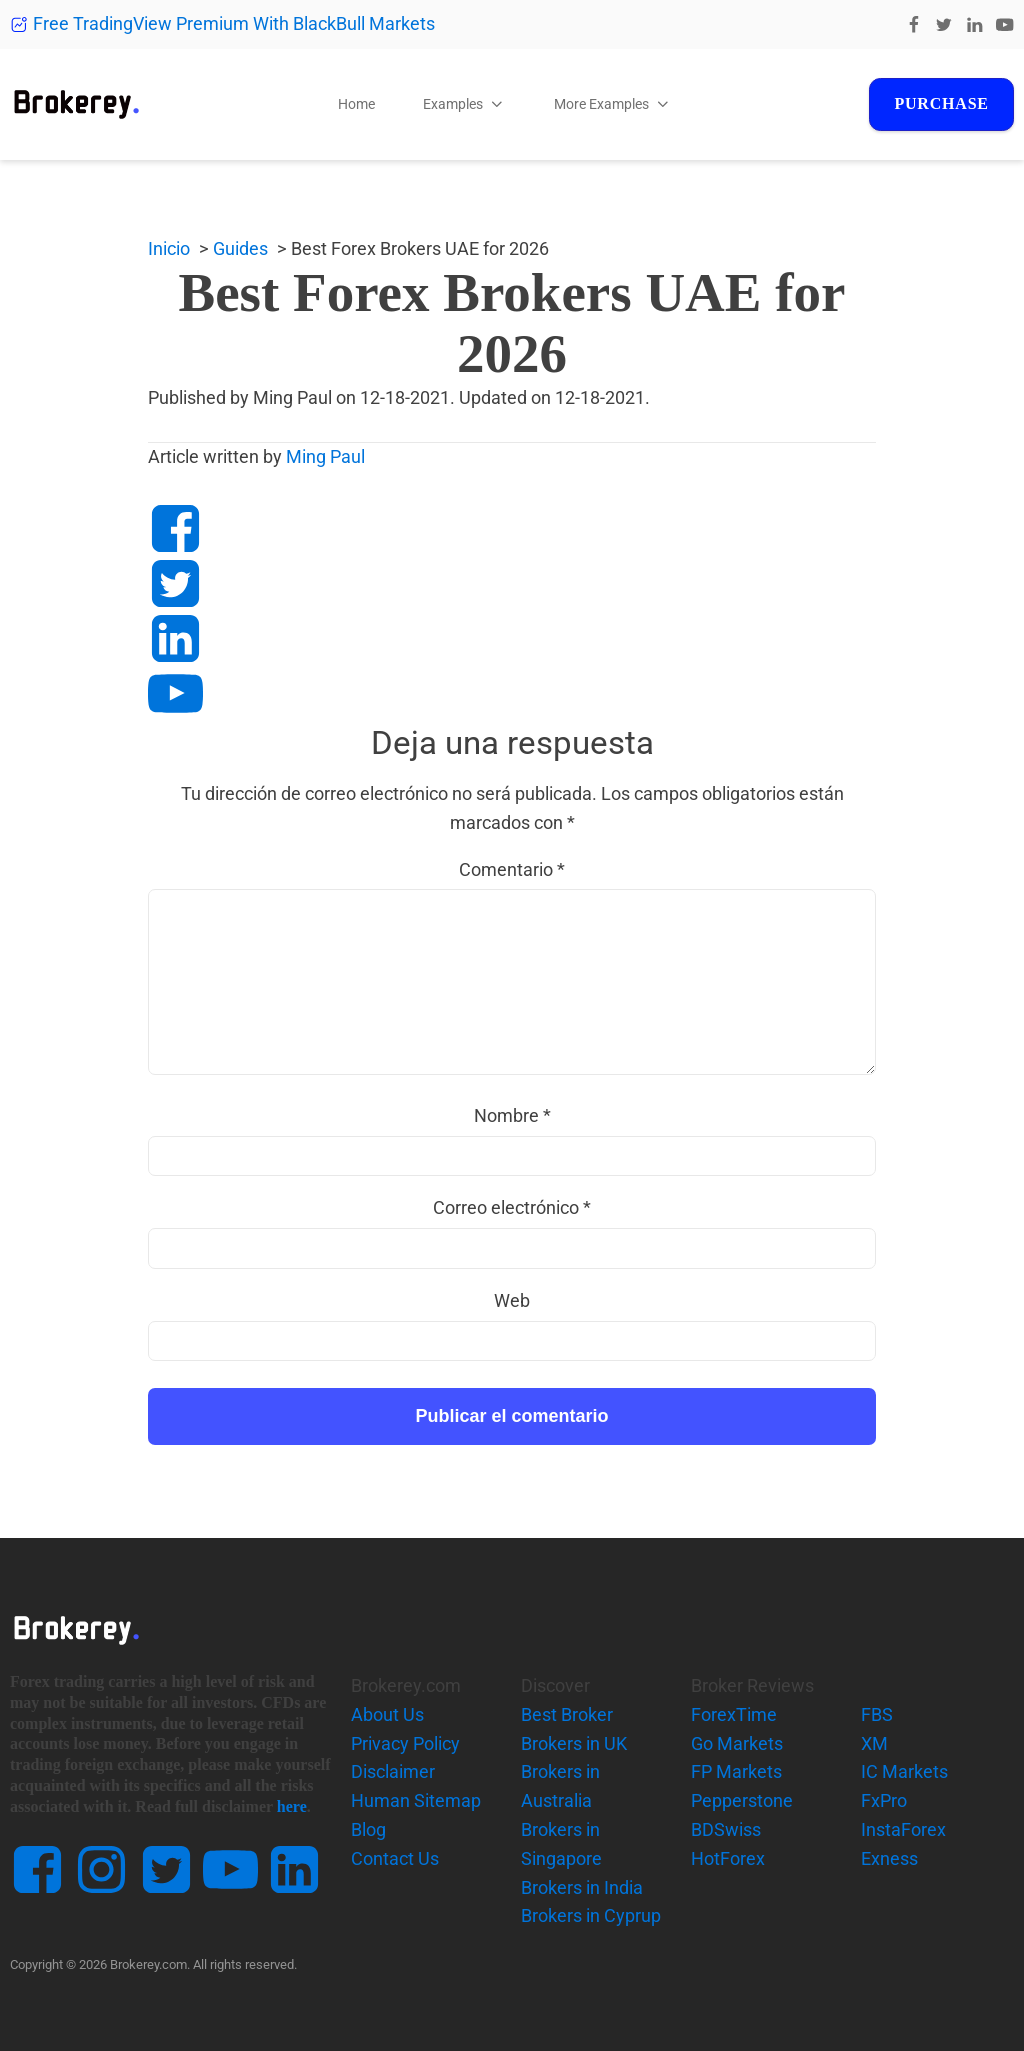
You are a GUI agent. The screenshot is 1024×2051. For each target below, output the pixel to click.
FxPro (884, 1800)
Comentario (512, 869)
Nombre (512, 1115)
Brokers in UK (574, 1743)
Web (512, 1300)
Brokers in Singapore (561, 1844)
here (292, 1806)
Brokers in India (582, 1887)
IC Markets (904, 1771)
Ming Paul (325, 456)
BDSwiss (726, 1829)
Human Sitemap (416, 1800)
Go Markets (737, 1743)
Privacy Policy (405, 1743)
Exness (889, 1858)
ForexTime (734, 1714)
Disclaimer (393, 1771)
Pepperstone (742, 1800)
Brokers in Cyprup (591, 1915)
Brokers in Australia (560, 1786)
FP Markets (736, 1771)
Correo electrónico (512, 1207)
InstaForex (903, 1829)
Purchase (941, 103)
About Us (387, 1714)
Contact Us (395, 1858)
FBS (877, 1714)
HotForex (728, 1858)
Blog (368, 1829)
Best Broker (567, 1714)
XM (874, 1743)
